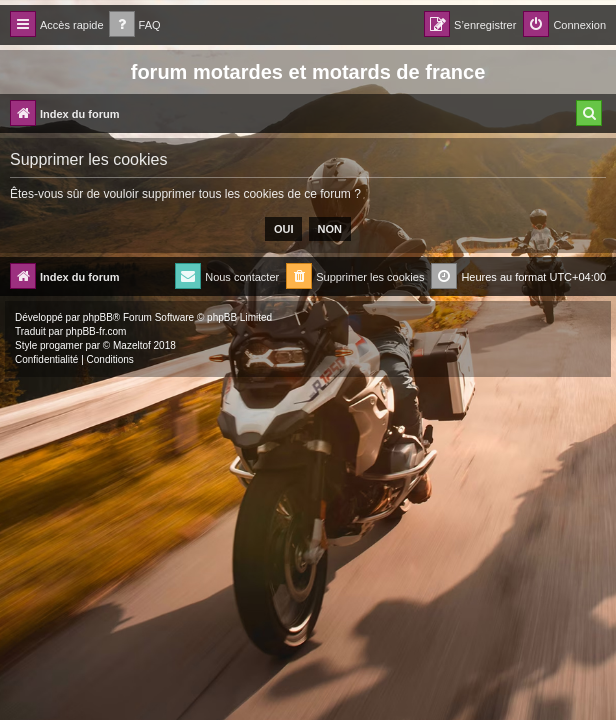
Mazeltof (132, 345)
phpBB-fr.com (96, 331)
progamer (61, 345)
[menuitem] (135, 25)
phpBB (98, 317)
